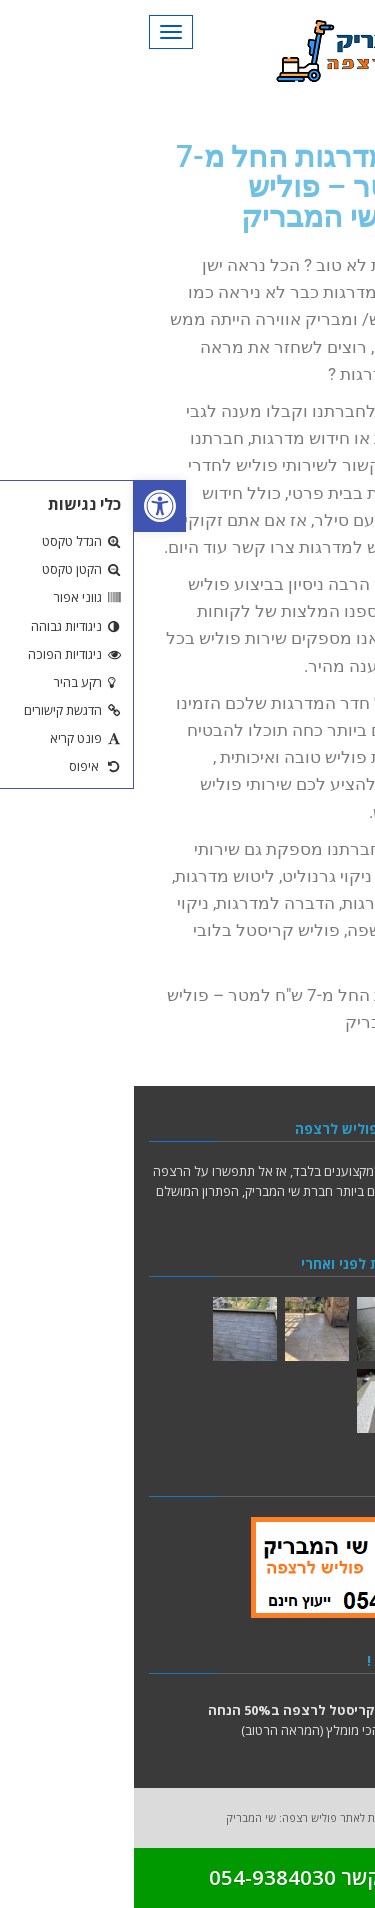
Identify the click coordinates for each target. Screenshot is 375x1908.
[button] (26, 506)
